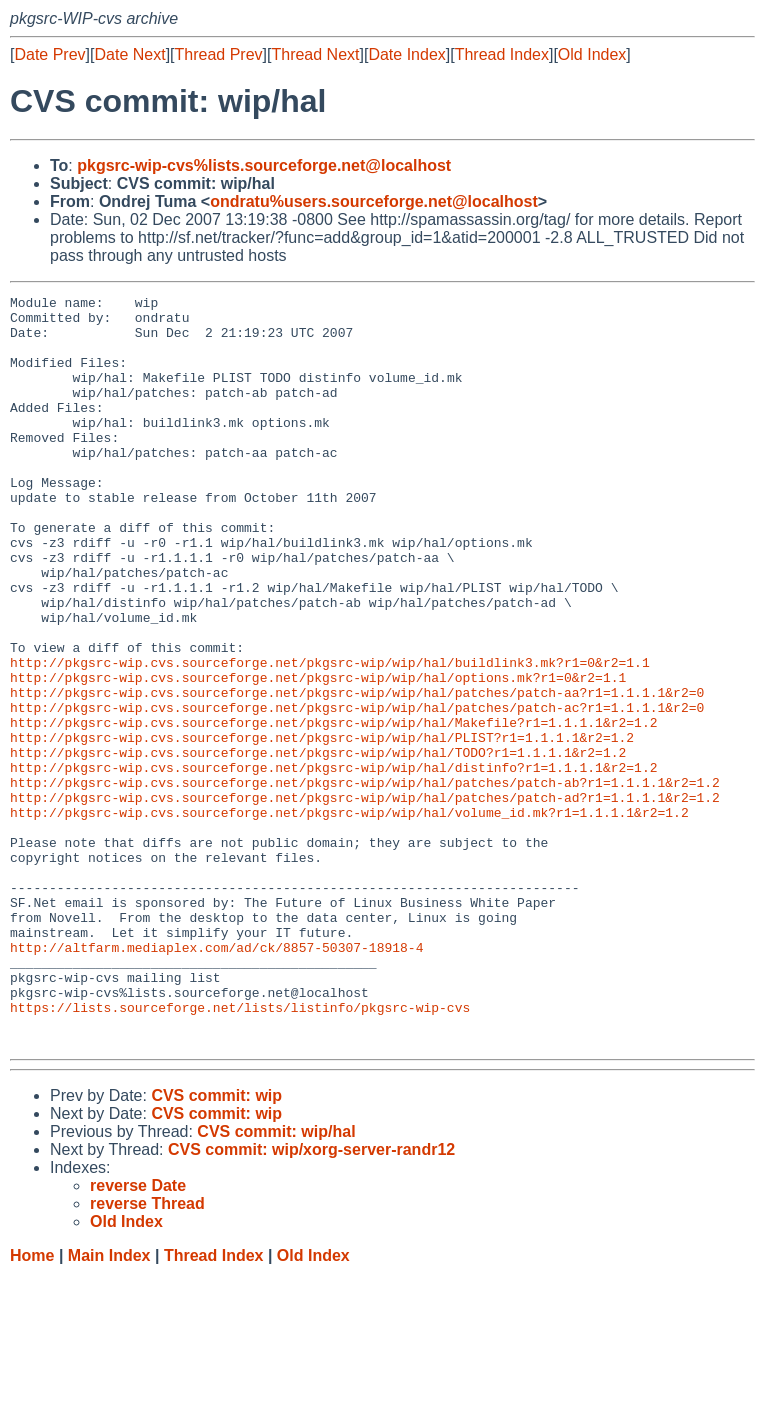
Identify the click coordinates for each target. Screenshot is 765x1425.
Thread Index (502, 54)
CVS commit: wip (216, 1245)
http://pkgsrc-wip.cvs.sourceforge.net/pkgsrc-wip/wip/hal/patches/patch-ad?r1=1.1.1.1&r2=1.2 (365, 899)
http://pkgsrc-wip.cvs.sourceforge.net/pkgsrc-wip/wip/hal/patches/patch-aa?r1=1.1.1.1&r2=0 (357, 773)
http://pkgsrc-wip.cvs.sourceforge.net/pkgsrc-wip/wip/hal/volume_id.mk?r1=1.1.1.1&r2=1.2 (349, 917)
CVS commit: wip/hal (276, 1281)
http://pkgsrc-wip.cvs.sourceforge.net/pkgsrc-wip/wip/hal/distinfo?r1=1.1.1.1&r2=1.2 (333, 863)
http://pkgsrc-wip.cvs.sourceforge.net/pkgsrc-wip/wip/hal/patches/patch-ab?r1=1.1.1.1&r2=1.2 (365, 881)
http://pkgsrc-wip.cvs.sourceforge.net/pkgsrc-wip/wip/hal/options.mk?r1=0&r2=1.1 (318, 755)
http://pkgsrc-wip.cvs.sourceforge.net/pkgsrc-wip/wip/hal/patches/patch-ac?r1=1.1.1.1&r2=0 (357, 791)
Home (32, 1405)
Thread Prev (219, 54)
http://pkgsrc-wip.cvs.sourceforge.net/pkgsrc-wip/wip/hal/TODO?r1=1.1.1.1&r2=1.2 (318, 845)
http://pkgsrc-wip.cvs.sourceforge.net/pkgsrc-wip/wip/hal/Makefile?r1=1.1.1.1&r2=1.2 (333, 809)
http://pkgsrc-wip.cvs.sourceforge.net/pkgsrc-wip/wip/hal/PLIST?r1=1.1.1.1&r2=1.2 (322, 827)
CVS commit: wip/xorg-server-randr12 (311, 1299)
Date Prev (49, 54)
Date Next (129, 54)
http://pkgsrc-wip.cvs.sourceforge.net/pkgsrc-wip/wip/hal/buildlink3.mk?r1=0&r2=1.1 (330, 737)
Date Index (406, 54)
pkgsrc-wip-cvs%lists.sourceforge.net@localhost (264, 165)
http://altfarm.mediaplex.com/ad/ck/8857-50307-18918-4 (216, 1079)
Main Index (109, 1405)
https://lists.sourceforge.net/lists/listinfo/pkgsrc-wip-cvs (240, 1151)
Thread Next (315, 54)
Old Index (592, 54)
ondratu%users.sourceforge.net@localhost (374, 201)
